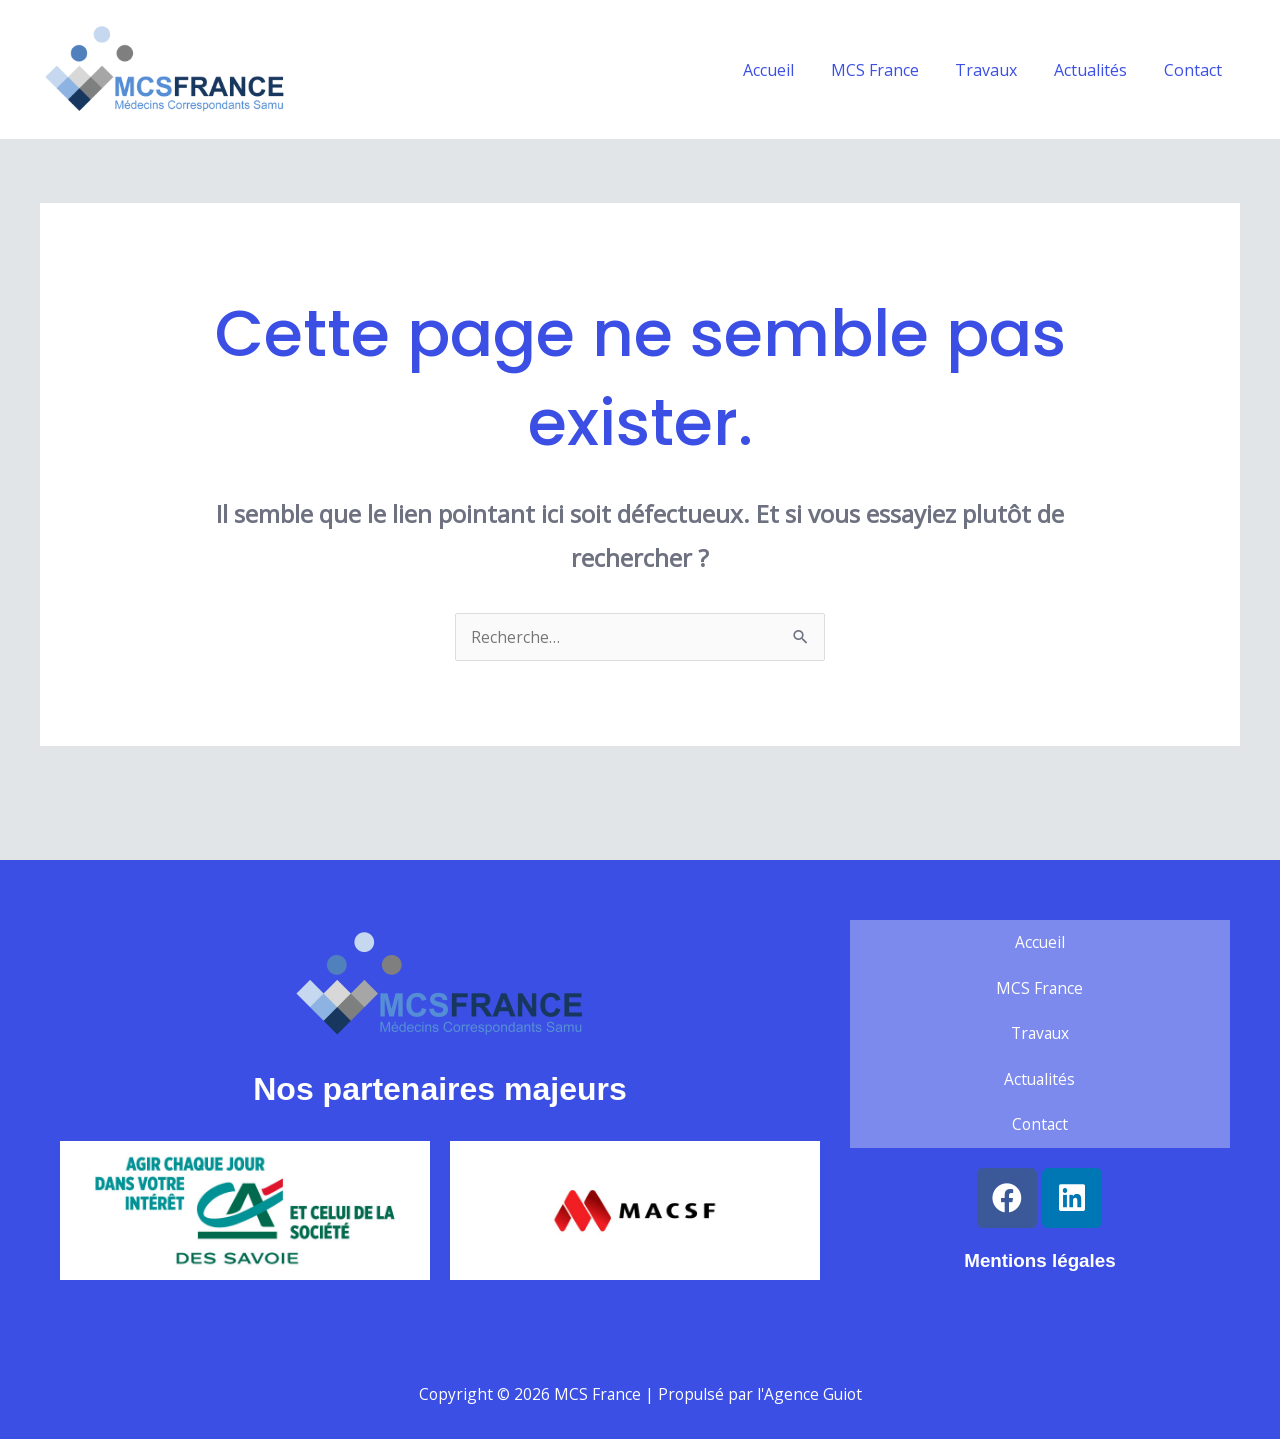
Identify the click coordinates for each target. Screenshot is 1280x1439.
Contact (1195, 70)
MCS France (891, 70)
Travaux (998, 70)
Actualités (1097, 70)
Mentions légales (1039, 1262)
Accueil (789, 70)
